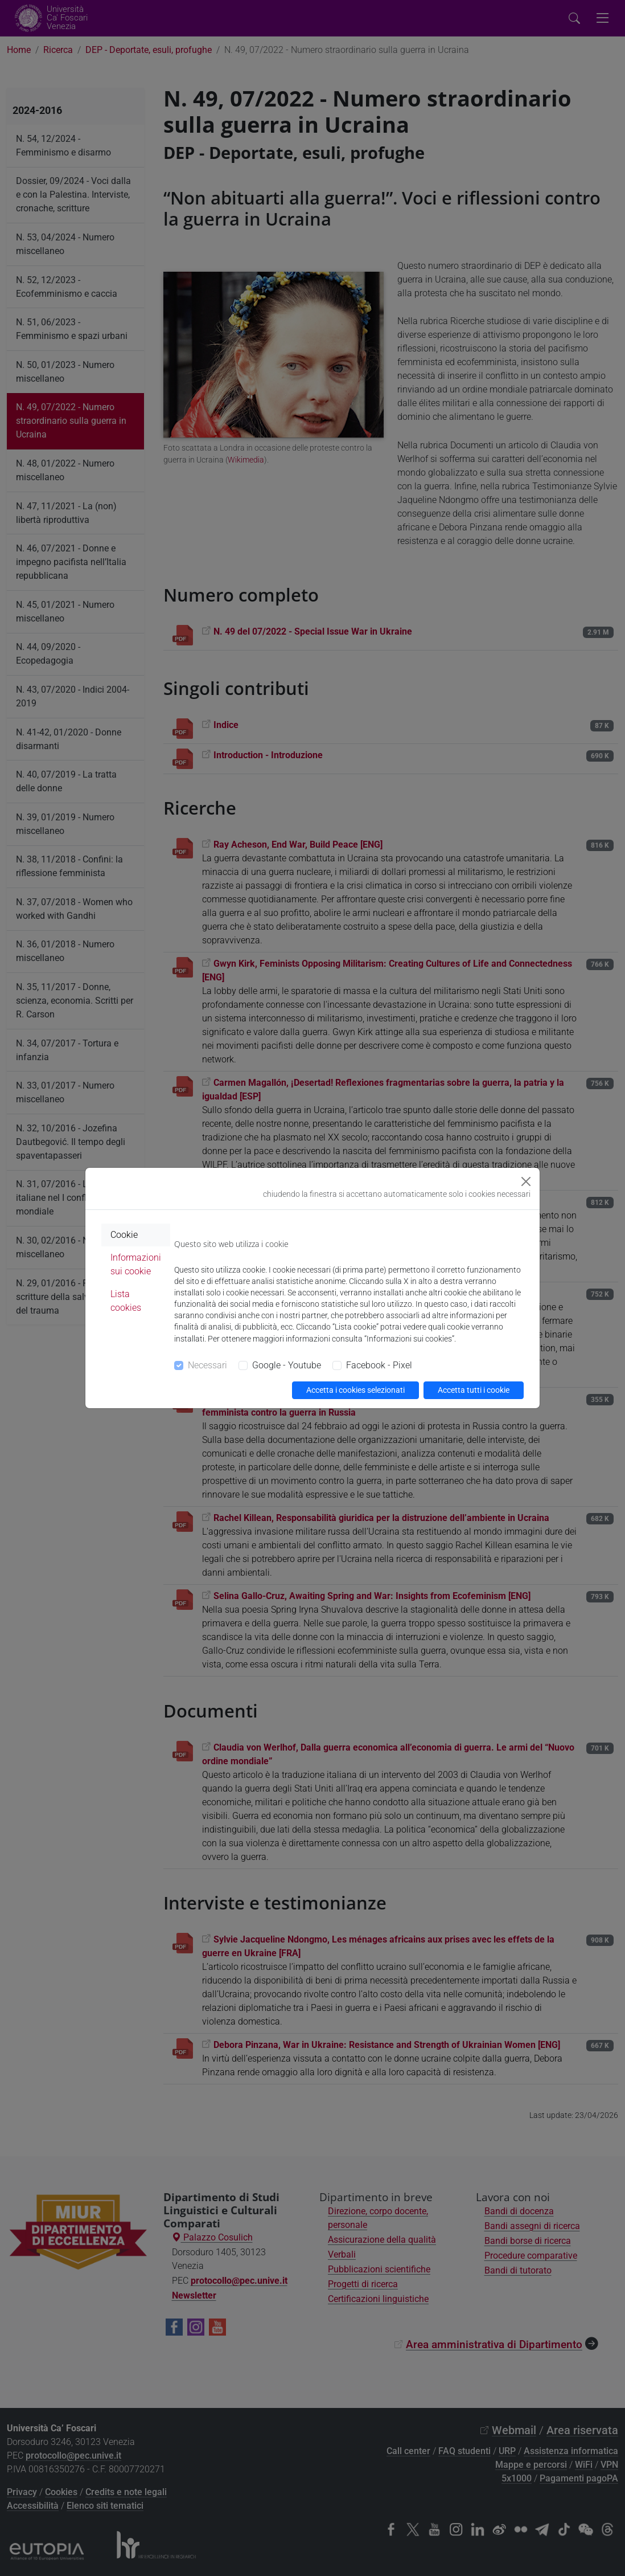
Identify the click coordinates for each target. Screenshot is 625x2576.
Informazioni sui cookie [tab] (135, 1264)
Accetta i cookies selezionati (355, 1390)
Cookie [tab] (124, 1234)
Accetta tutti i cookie (473, 1390)
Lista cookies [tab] (125, 1301)
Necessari (207, 1365)
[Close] (526, 1181)
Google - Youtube (286, 1365)
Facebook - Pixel (379, 1365)
